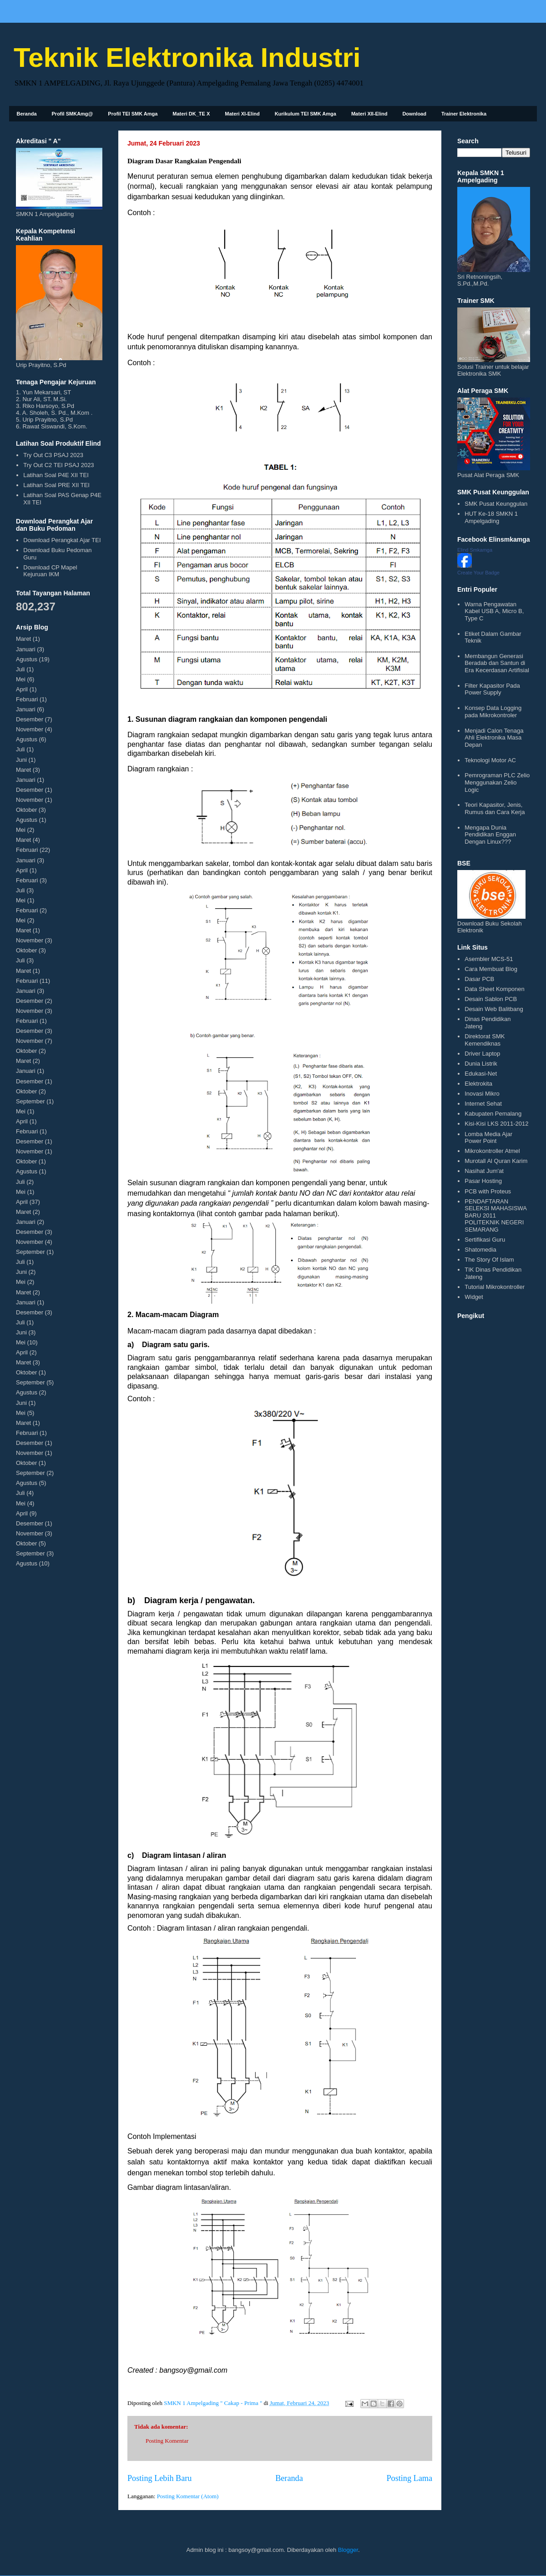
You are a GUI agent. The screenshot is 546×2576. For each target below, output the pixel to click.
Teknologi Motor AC (490, 760)
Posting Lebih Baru (159, 2478)
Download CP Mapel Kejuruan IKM (50, 571)
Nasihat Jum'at (484, 1170)
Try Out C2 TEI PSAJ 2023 (58, 465)
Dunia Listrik (481, 1063)
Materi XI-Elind (242, 113)
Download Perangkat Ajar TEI (62, 540)
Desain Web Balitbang (494, 1009)
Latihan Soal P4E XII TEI (56, 475)
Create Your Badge (478, 572)
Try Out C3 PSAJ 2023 (53, 455)
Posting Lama (409, 2478)
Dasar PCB (479, 979)
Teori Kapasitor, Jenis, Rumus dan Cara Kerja (495, 808)
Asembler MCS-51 (489, 959)
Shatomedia (480, 1249)
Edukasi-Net (481, 1073)
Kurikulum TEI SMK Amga (305, 113)
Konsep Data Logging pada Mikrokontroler (493, 711)
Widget (474, 1296)
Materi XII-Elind (369, 113)
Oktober (26, 809)
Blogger (348, 2549)
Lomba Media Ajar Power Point (488, 1138)
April (22, 689)
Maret (23, 638)
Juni (21, 759)
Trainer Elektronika (463, 113)
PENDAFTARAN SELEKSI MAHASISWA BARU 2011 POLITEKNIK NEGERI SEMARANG (495, 1215)
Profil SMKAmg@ (72, 113)
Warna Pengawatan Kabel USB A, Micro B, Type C (494, 611)
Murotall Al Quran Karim (496, 1160)
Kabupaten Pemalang (493, 1113)
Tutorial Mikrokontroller (495, 1286)
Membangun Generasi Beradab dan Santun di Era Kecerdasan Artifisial (497, 663)
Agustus (26, 659)
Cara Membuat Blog (491, 969)
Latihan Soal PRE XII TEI (56, 485)
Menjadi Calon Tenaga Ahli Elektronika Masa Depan (494, 737)
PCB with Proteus (488, 1191)
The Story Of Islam (489, 1259)
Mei (20, 679)
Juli (20, 669)
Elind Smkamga (474, 550)
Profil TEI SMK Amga (132, 113)
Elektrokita (478, 1083)
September (30, 1101)
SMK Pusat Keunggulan (496, 503)
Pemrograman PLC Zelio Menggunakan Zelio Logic (497, 782)
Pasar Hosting (483, 1180)
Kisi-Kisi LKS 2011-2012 (496, 1123)
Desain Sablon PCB (491, 999)
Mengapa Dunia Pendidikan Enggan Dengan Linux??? (490, 834)
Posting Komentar (167, 2440)
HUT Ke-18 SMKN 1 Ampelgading (491, 517)
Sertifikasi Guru (485, 1239)
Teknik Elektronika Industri (187, 57)
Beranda (27, 113)
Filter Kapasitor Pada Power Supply (492, 689)
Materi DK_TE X (191, 113)
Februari (27, 699)
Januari (25, 649)
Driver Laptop (482, 1053)
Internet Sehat (483, 1103)
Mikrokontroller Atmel (492, 1150)
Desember (29, 719)
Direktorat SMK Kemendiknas (485, 1040)
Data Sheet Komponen (495, 989)
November (29, 729)
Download (414, 113)
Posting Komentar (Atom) (188, 2496)
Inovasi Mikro (482, 1093)
